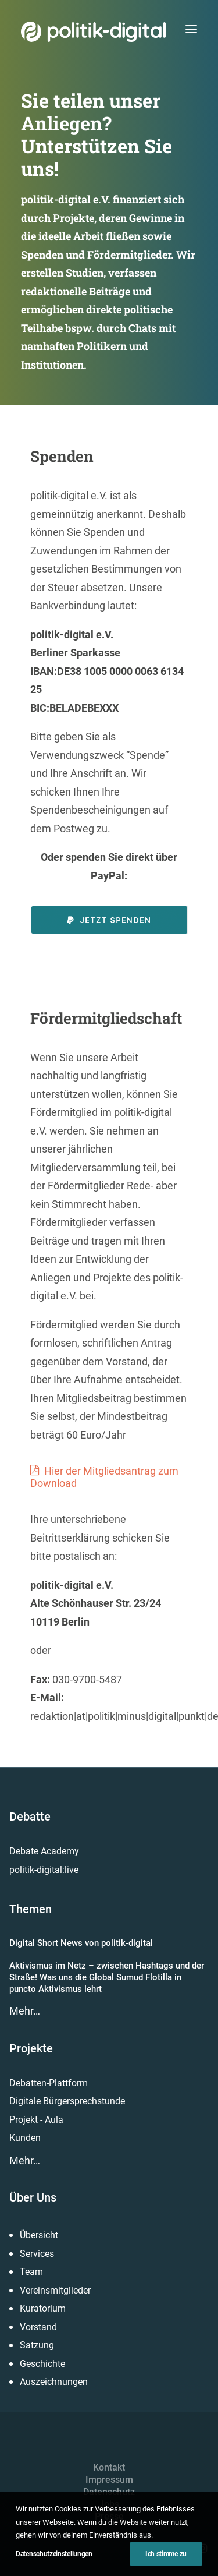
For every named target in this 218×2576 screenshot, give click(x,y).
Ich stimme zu (166, 2554)
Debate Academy (44, 1851)
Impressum (109, 2479)
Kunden (25, 2137)
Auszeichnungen (54, 2381)
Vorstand (38, 2327)
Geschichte (42, 2363)
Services (37, 2253)
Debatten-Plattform (48, 2083)
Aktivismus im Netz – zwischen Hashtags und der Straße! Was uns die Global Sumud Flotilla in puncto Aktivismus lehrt (106, 1977)
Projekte (31, 2048)
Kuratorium (43, 2308)
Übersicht (39, 2235)
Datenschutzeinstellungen (54, 2554)
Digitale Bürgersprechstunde (67, 2101)
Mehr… (24, 2011)
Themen (30, 1909)
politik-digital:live (43, 1869)
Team (31, 2271)
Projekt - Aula (36, 2119)
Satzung (37, 2345)
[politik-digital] (93, 32)
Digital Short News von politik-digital (81, 1943)
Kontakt (109, 2467)
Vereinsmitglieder (55, 2290)
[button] (191, 29)
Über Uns (32, 2197)
